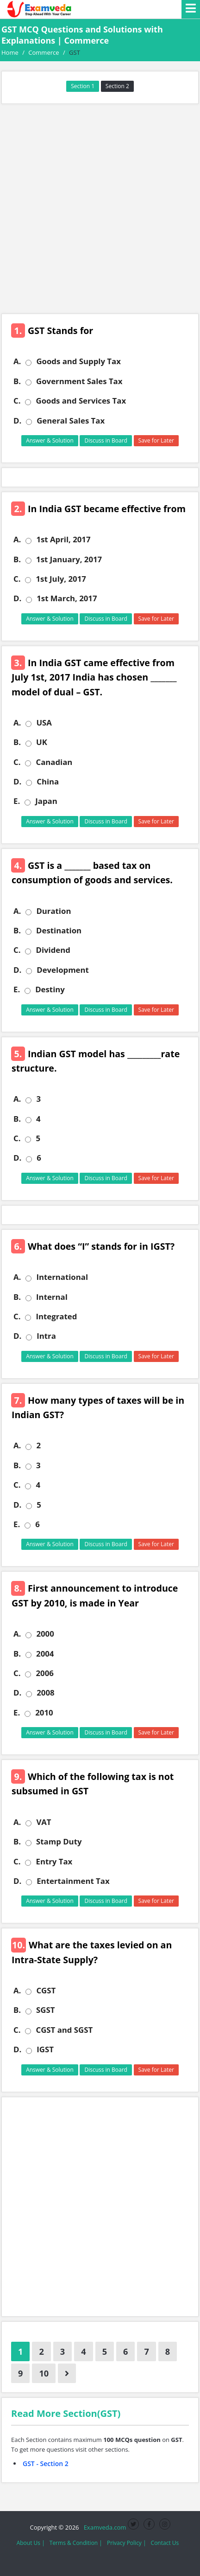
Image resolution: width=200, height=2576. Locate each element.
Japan (46, 801)
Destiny (50, 989)
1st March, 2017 (67, 598)
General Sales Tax (71, 421)
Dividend (53, 950)
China (48, 782)
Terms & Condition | (76, 2543)
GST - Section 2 (46, 2463)
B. (17, 381)
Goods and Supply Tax (78, 361)
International (62, 1277)
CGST (46, 1990)
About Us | (31, 2543)
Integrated (56, 1316)
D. (17, 421)
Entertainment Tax (73, 1881)
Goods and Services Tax (81, 401)
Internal (52, 1297)
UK (41, 742)
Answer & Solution (50, 440)
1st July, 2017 (61, 579)
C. (16, 401)
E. (16, 801)
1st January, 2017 (69, 559)
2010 (44, 1713)
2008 (45, 1693)
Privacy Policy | (126, 2543)
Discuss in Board (105, 440)
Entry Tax (54, 1862)
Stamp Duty (58, 1842)
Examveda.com (103, 2527)
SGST (45, 2010)
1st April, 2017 (63, 539)
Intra (46, 1336)
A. (17, 361)
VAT (43, 1822)
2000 (45, 1634)
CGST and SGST (64, 2030)
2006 (44, 1673)
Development (63, 970)
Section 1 (82, 86)
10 (44, 2373)
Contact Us (165, 2543)
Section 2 (117, 86)
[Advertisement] (100, 209)
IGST (45, 2049)
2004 (45, 1654)
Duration (53, 911)
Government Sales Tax (79, 381)
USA (44, 723)
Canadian (54, 762)
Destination (58, 930)
